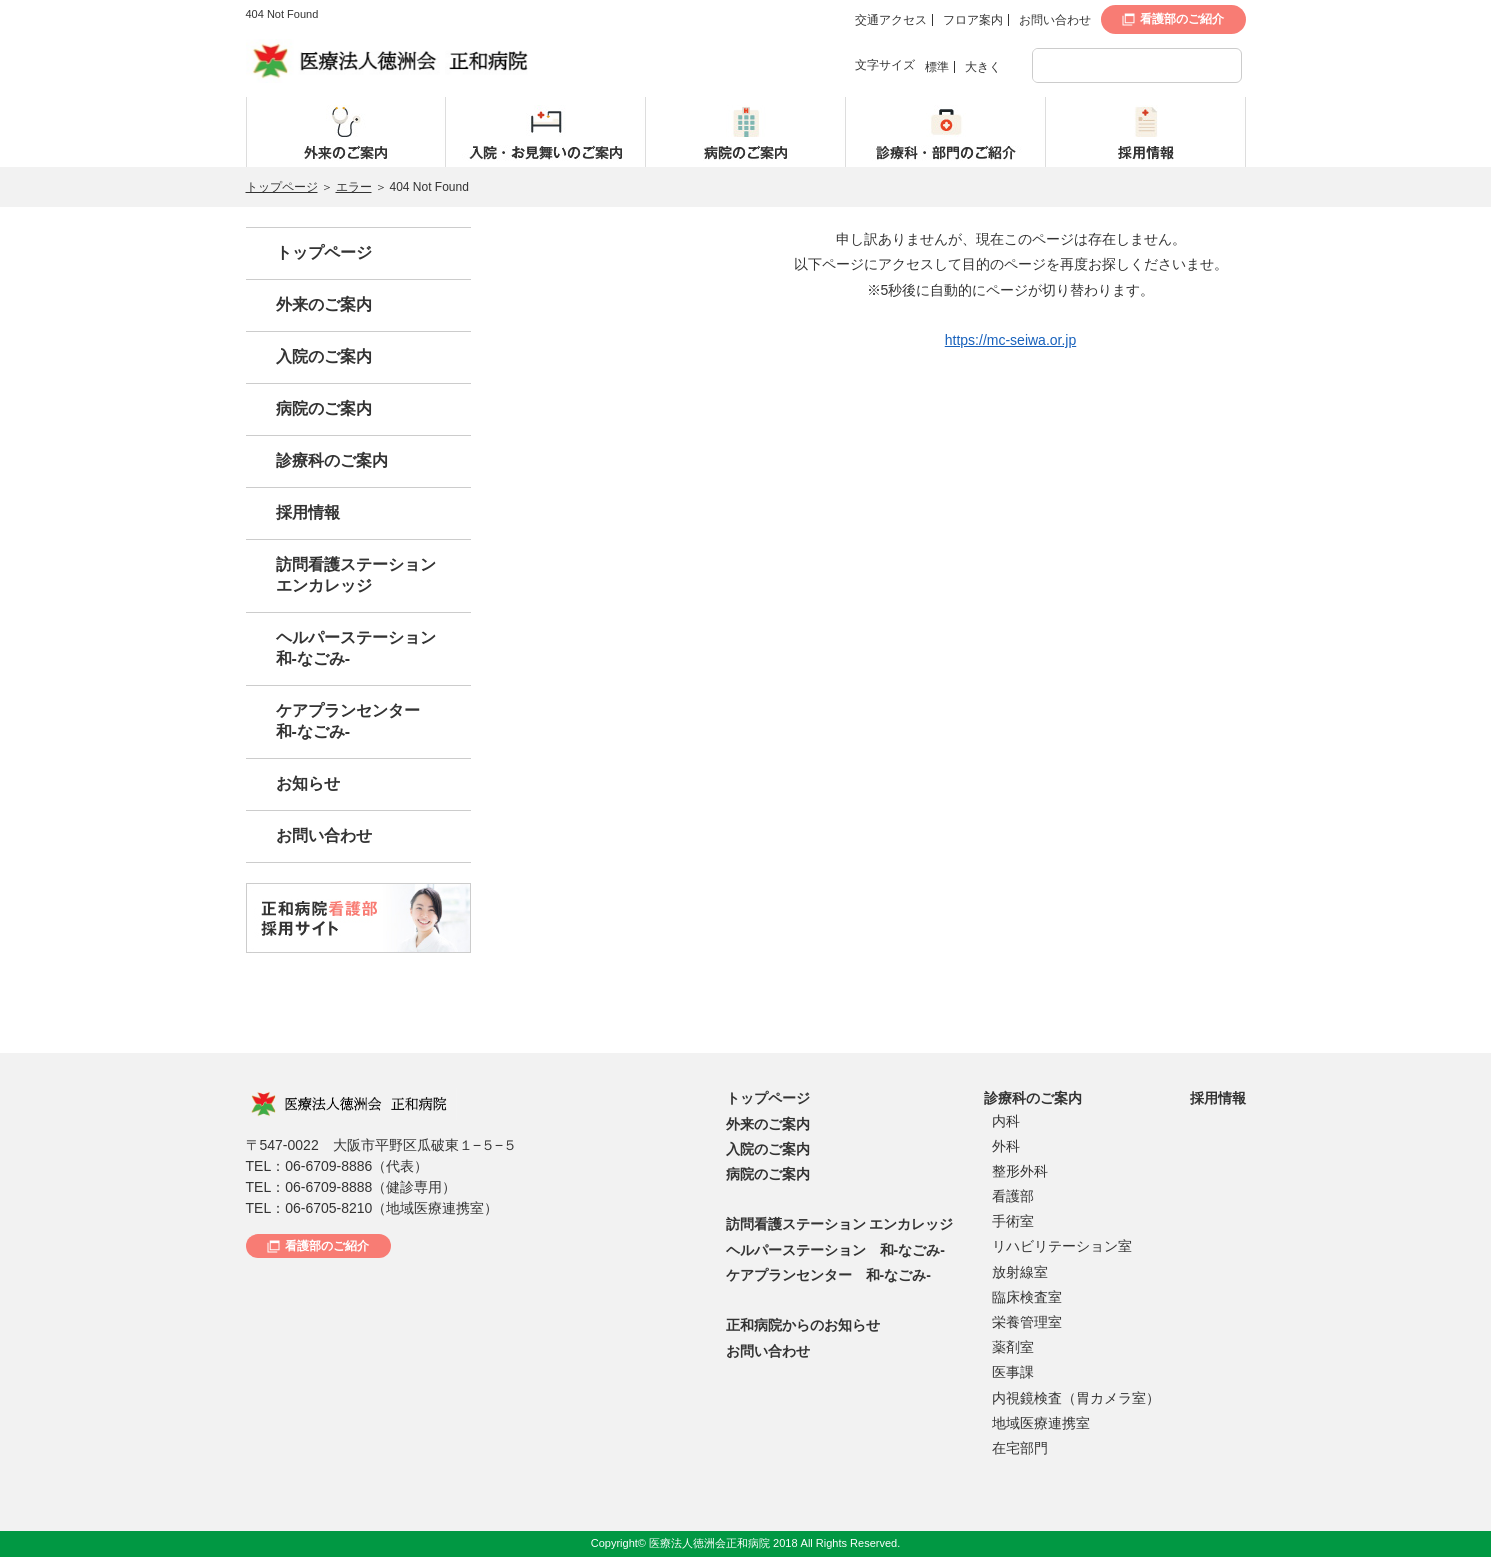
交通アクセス (891, 20)
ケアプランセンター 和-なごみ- (828, 1275)
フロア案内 (973, 20)
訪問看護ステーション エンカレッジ (840, 1224)
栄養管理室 (1027, 1322)
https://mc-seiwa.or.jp (1011, 340)
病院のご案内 (324, 408)
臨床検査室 (1027, 1297)
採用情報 (308, 512)
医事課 (1013, 1372)
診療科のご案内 (332, 460)
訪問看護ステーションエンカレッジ (356, 575)
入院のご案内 (324, 356)
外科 (1006, 1146)
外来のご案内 (324, 304)
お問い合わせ (1055, 20)
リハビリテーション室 (1062, 1246)
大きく (983, 67)
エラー (354, 187)
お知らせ (308, 783)
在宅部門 (1020, 1448)
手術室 (1013, 1221)
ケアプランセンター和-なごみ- (348, 721)
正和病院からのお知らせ (803, 1325)
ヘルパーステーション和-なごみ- (356, 648)
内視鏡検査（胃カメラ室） (1076, 1398)
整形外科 (1020, 1171)
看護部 (1013, 1196)
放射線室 (1020, 1272)
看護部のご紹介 (1182, 19)
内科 (1006, 1121)
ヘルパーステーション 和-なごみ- (835, 1250)
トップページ (282, 187)
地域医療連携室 (1041, 1423)
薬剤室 (1013, 1347)
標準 (937, 67)
